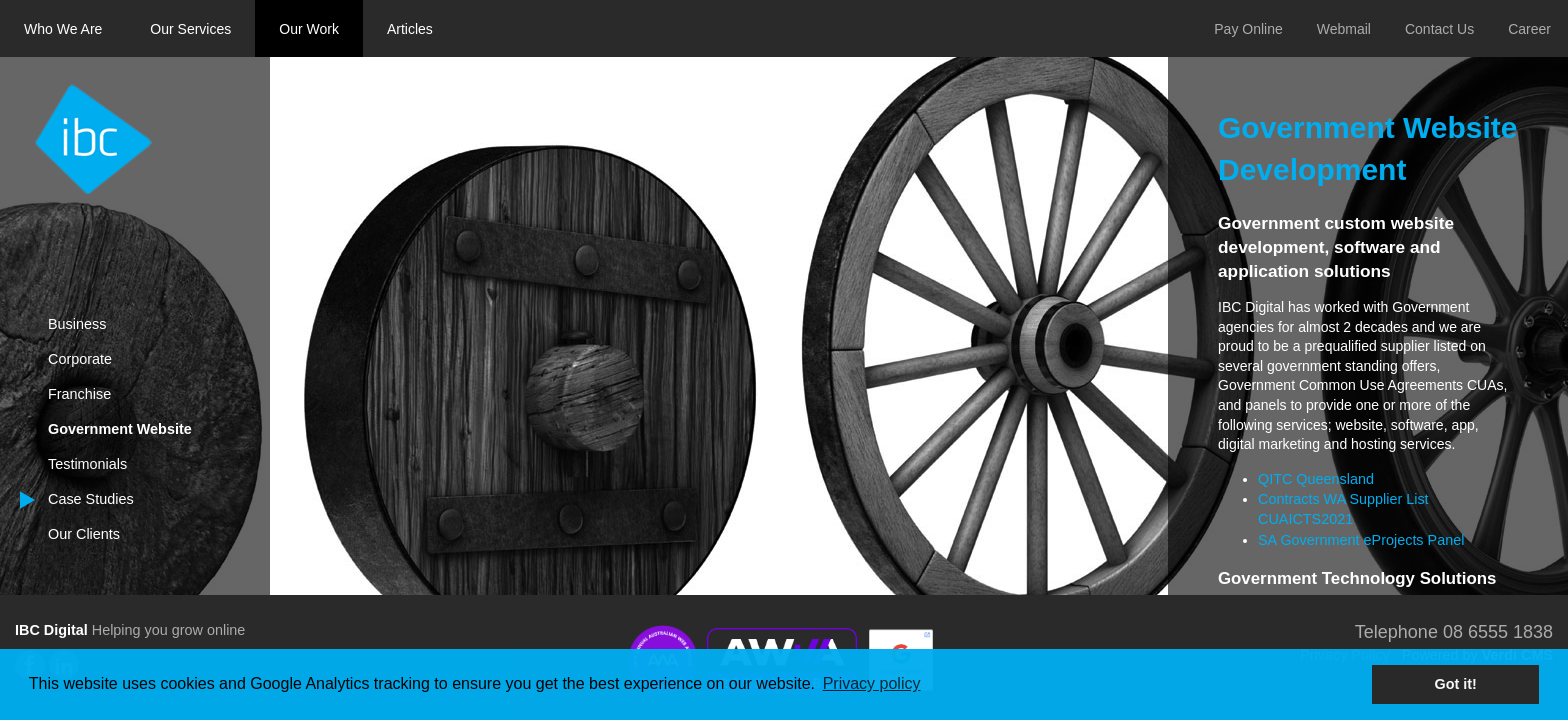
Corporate (80, 359)
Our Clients (84, 534)
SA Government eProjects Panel (1361, 540)
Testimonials (87, 464)
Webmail (1344, 29)
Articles (410, 29)
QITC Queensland (1316, 479)
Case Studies (91, 499)
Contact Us (1439, 29)
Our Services (190, 29)
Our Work (309, 29)
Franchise (79, 394)
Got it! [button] (1456, 684)
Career (1529, 29)
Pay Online (1248, 29)
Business (77, 324)
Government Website (120, 429)
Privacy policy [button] (872, 683)
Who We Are (63, 29)
